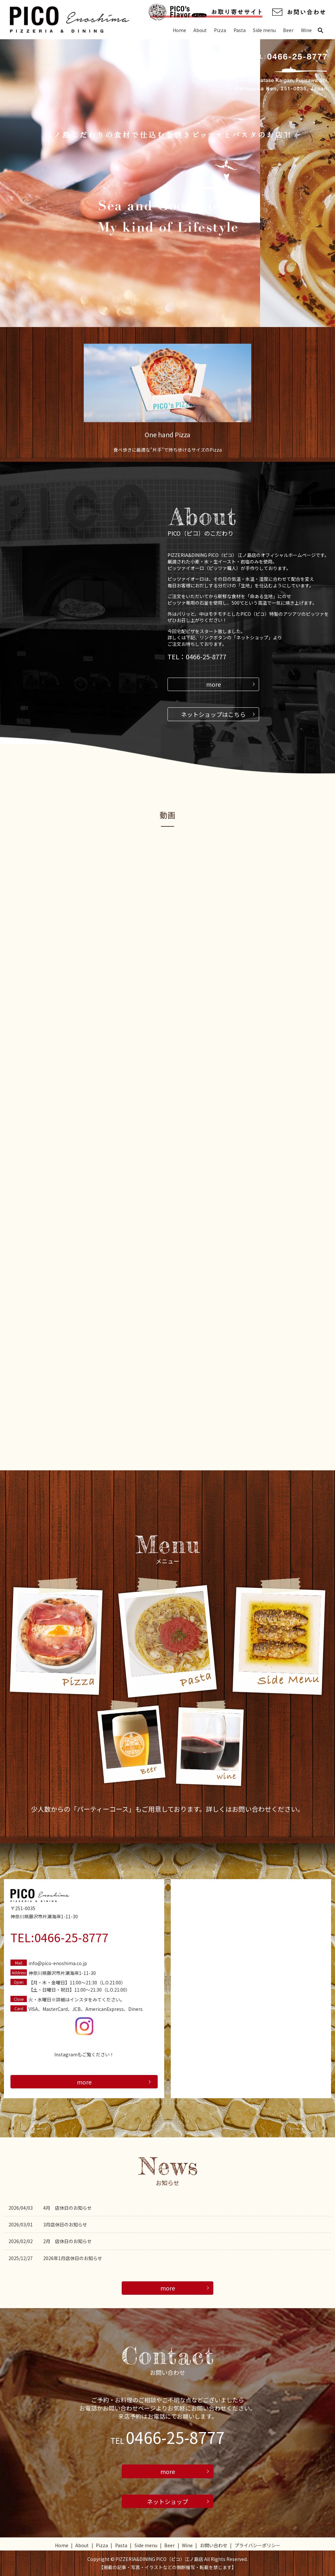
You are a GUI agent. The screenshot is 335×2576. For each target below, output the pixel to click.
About (200, 30)
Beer (288, 30)
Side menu (264, 30)
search (323, 30)
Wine (306, 30)
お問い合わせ (213, 2545)
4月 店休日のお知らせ (67, 2207)
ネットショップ (167, 2501)
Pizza (220, 30)
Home (179, 30)
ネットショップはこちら (213, 714)
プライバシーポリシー (257, 2545)
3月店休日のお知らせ (65, 2224)
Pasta (240, 30)
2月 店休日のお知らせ (67, 2241)
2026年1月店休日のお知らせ (72, 2258)
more (213, 684)
